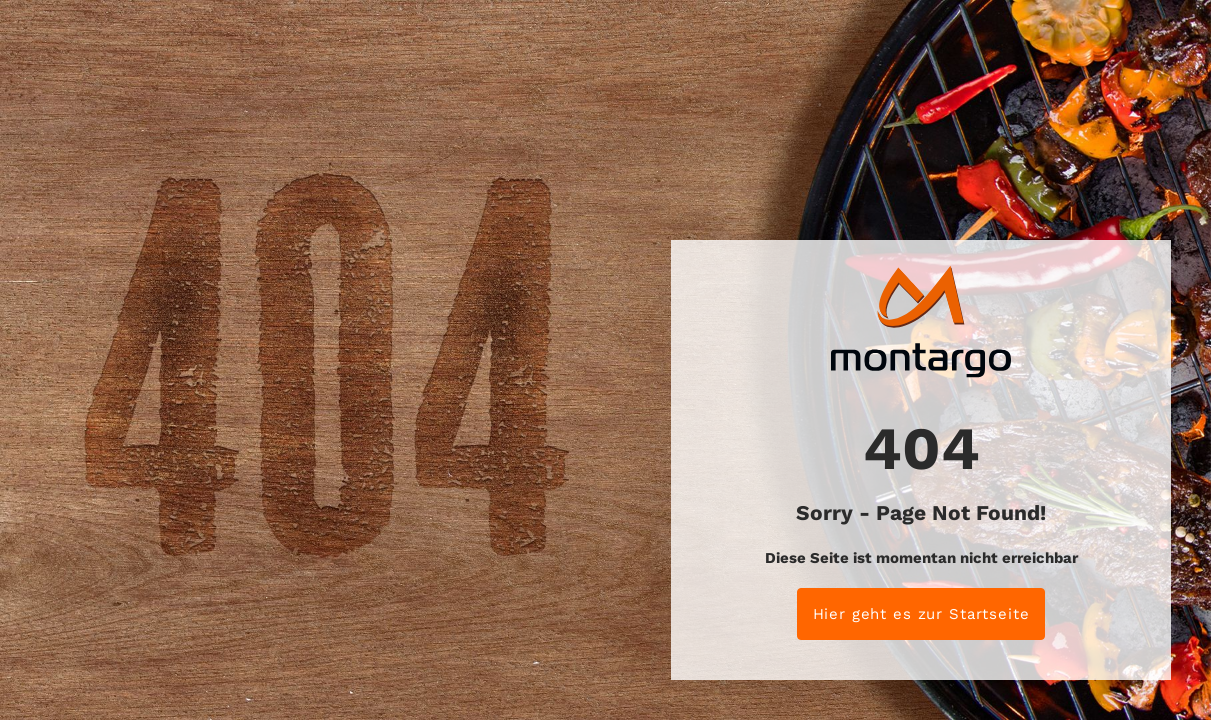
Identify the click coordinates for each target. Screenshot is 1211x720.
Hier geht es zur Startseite (921, 614)
